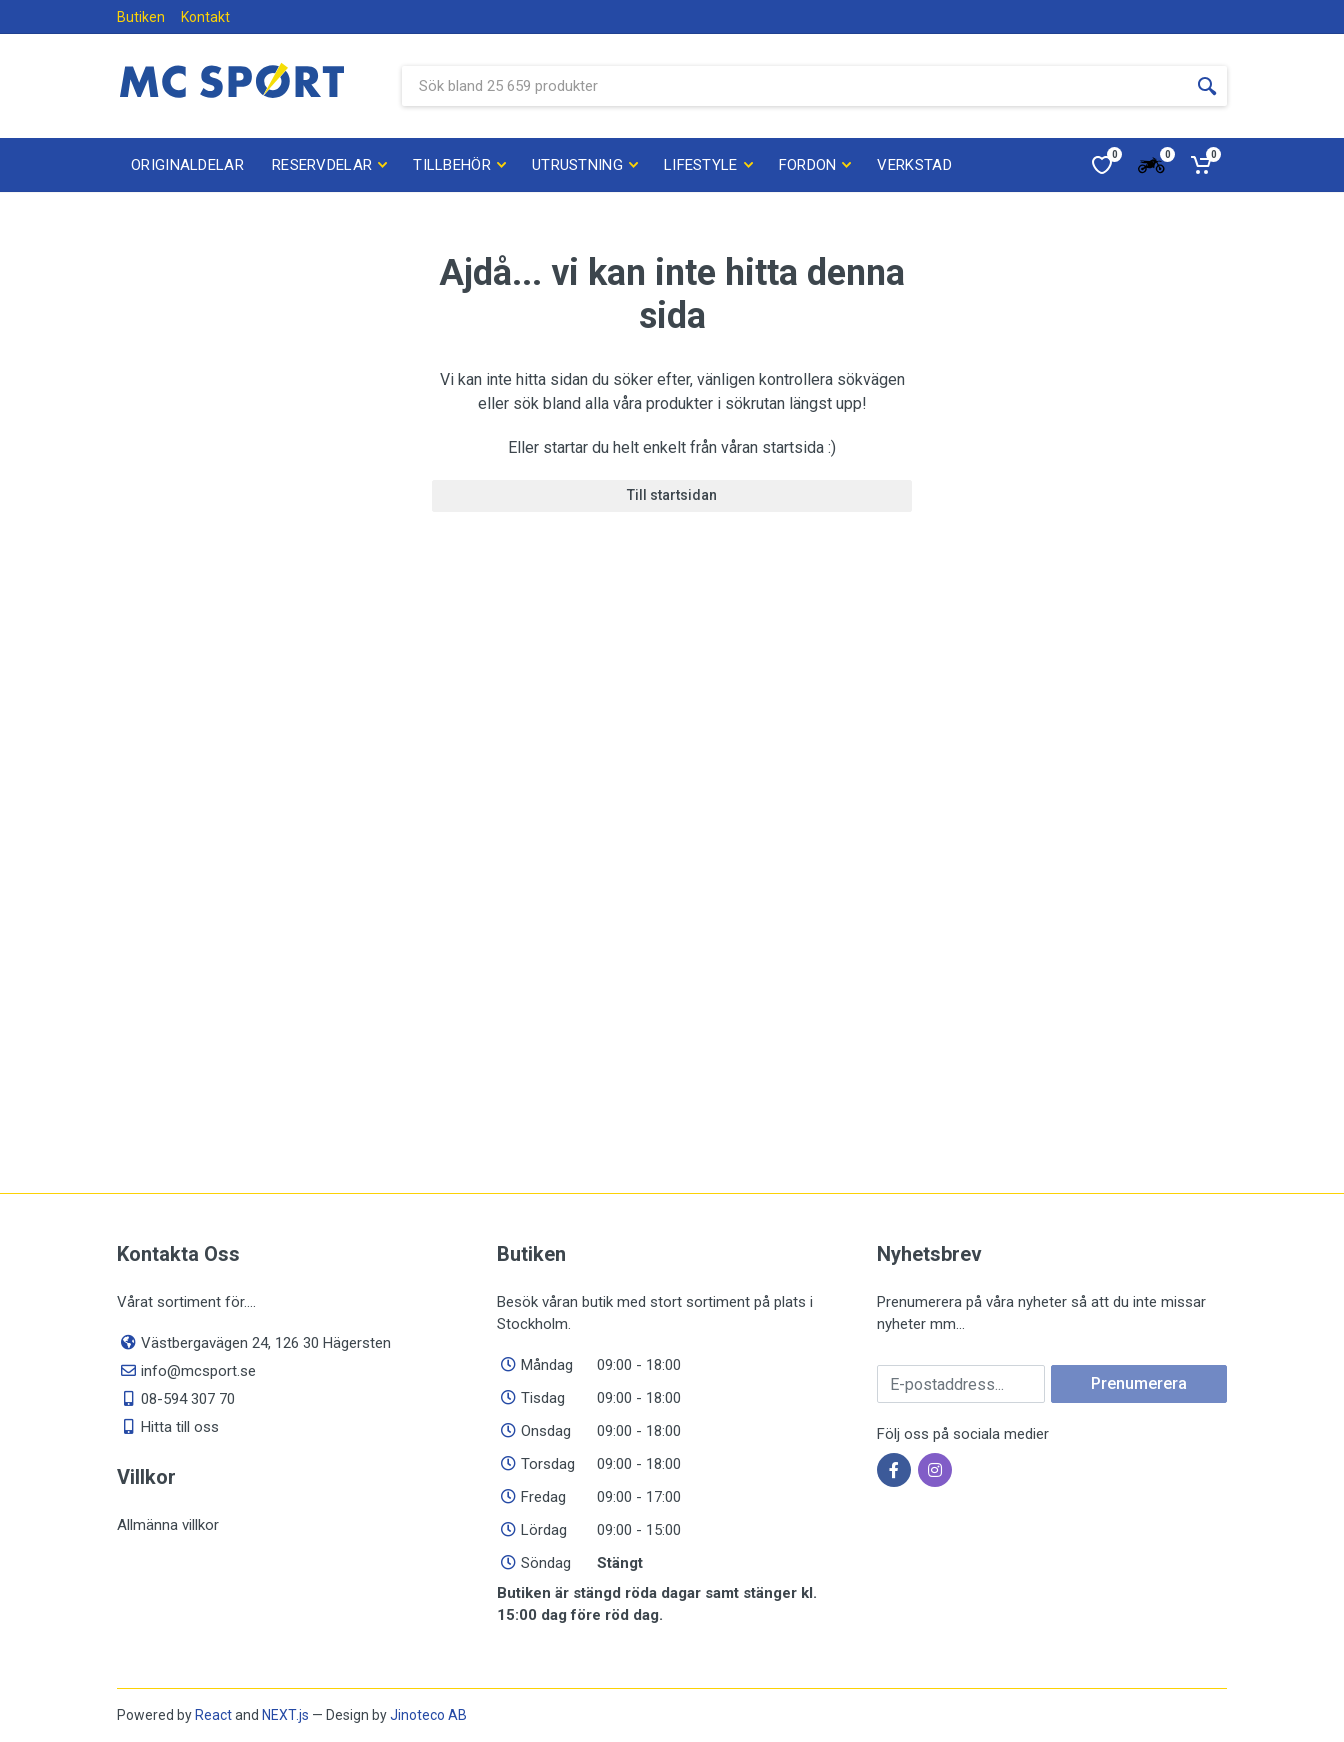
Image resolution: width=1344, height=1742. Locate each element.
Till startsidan (672, 495)
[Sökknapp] (1207, 86)
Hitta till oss (180, 1427)
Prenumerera (1139, 1383)
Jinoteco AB (428, 1715)
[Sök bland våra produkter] (794, 86)
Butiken (141, 17)
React (213, 1715)
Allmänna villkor (168, 1525)
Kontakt (205, 17)
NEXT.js (285, 1715)
